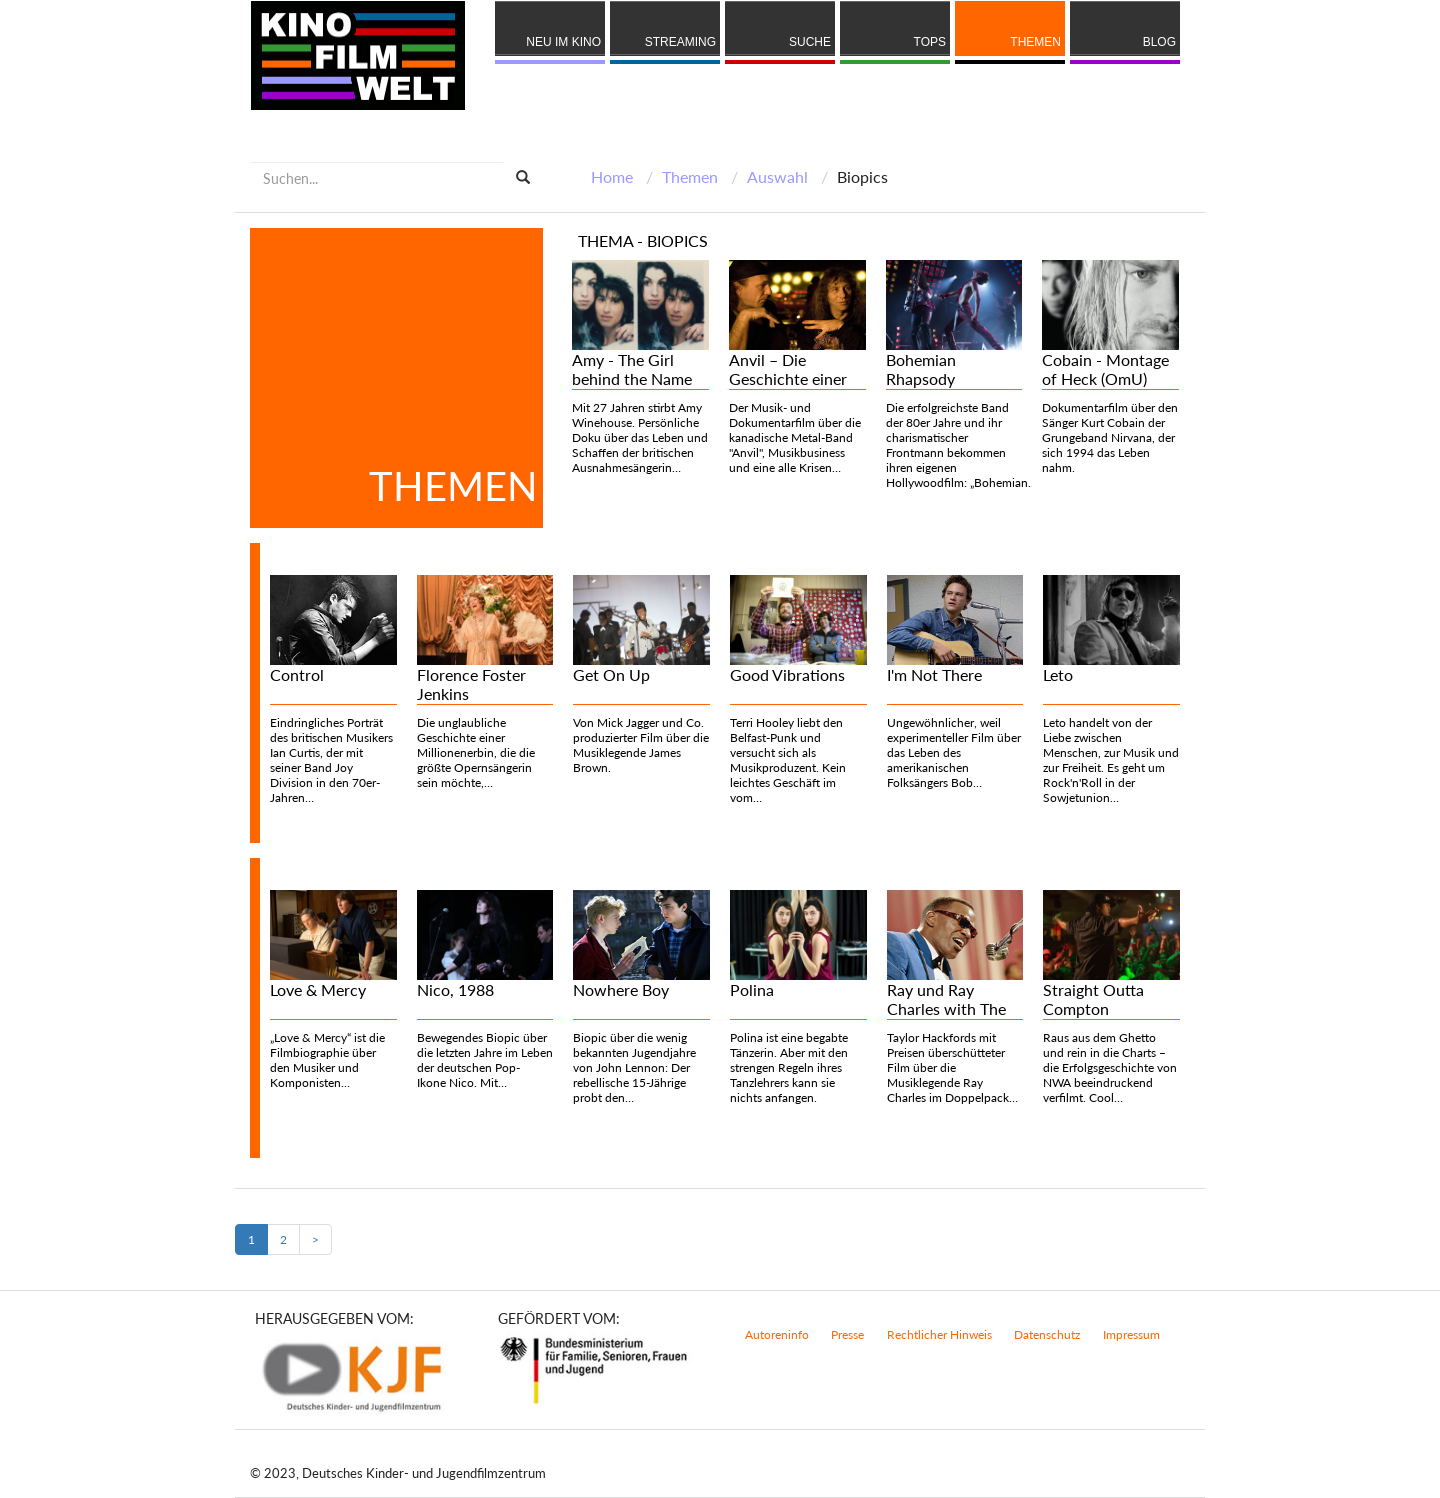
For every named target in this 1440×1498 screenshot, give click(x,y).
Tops (930, 42)
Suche (810, 42)
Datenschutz (1047, 1334)
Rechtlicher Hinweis (939, 1334)
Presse (847, 1334)
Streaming (680, 42)
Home (612, 176)
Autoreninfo (777, 1334)
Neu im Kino (563, 42)
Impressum (1131, 1334)
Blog (1159, 42)
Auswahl (777, 176)
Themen (1035, 42)
